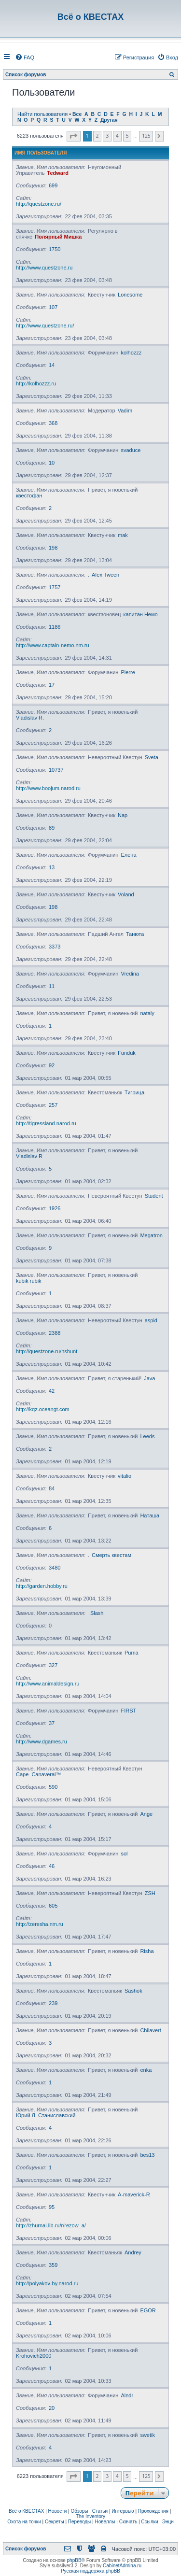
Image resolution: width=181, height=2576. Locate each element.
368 (53, 423)
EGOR (147, 2310)
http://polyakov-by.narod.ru (47, 2283)
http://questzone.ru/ (38, 204)
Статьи (100, 2511)
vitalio (124, 1476)
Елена (128, 855)
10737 (56, 770)
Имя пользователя (40, 153)
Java (149, 1378)
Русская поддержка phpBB (90, 2571)
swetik (147, 2435)
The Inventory (90, 2516)
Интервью (122, 2511)
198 (53, 548)
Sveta (151, 757)
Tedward (58, 173)
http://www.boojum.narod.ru (48, 788)
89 (52, 828)
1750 (54, 249)
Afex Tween (105, 575)
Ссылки (149, 2521)
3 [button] (107, 135)
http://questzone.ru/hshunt (46, 1351)
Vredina (130, 974)
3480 (54, 1568)
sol (124, 1853)
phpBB (74, 2560)
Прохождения (153, 2511)
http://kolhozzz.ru (36, 383)
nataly (147, 1013)
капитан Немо (140, 614)
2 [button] (97, 135)
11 (52, 986)
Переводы (79, 2521)
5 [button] (127, 135)
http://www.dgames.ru (41, 1741)
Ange (146, 1814)
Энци (168, 2521)
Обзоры (79, 2511)
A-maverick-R (134, 2194)
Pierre (128, 672)
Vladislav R (29, 1156)
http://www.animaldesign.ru (47, 1683)
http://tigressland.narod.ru (46, 1123)
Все (77, 114)
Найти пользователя (42, 114)
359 (53, 2265)
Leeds (147, 1436)
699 (53, 185)
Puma (132, 1653)
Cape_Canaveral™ (38, 1774)
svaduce (130, 450)
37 (52, 1723)
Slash (97, 1613)
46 (52, 1866)
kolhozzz (131, 352)
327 (53, 1665)
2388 (54, 1333)
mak (123, 535)
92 (52, 1065)
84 (52, 1488)
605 (53, 1906)
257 (53, 1105)
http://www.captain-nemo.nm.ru (52, 645)
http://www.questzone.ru (44, 267)
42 (52, 1391)
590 (53, 1787)
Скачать (128, 2521)
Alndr (127, 2395)
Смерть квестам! (112, 1555)
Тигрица (134, 1092)
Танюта (135, 934)
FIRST (128, 1710)
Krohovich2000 (33, 2356)
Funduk (127, 1053)
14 (52, 365)
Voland (126, 894)
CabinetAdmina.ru (122, 2565)
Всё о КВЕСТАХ (26, 2511)
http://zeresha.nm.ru (39, 1924)
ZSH (150, 1893)
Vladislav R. (30, 718)
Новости (57, 2511)
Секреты (54, 2521)
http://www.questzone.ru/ (45, 325)
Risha (146, 1951)
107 (53, 307)
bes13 (147, 2155)
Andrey (133, 2252)
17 (52, 685)
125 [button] (146, 135)
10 (52, 463)
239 (53, 2003)
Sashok (133, 1991)
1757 (54, 587)
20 (52, 2408)
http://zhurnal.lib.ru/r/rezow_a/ (51, 2225)
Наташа (149, 1515)
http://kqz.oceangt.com (43, 1409)
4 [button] (117, 135)
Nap (122, 815)
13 (52, 867)
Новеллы (105, 2521)
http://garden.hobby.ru (42, 1586)
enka (146, 2070)
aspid (151, 1320)
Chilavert (150, 2030)
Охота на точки (24, 2521)
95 (52, 2207)
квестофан (29, 495)
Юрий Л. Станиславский (45, 2115)
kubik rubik (29, 1281)
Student (154, 1196)
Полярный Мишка (58, 237)
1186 (54, 627)
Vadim (125, 410)
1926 (54, 1208)
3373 (54, 946)
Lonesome (130, 294)
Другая (109, 120)
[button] (74, 136)
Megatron (151, 1235)
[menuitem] (24, 57)
